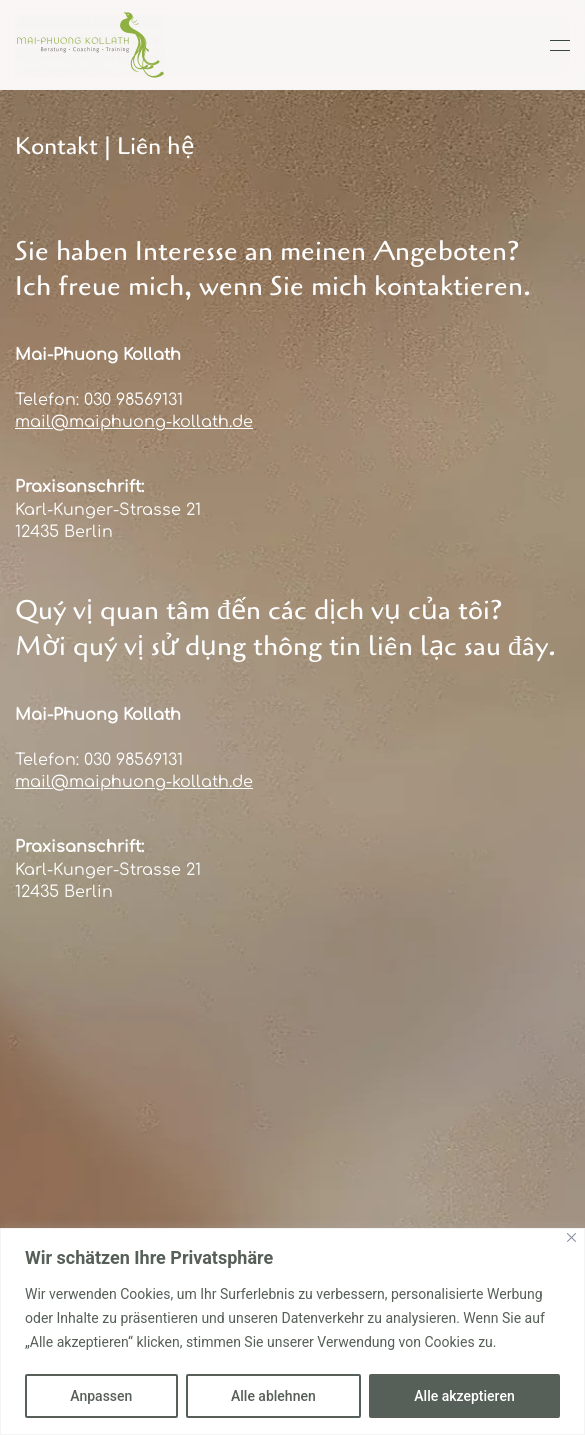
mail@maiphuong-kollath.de (134, 422)
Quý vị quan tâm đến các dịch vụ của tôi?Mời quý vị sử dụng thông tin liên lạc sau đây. (285, 628)
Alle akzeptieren (464, 1396)
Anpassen (101, 1396)
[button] (560, 45)
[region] (292, 1331)
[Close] (571, 1237)
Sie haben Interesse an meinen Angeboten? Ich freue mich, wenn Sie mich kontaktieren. (273, 269)
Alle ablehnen (273, 1396)
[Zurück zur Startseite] (90, 45)
